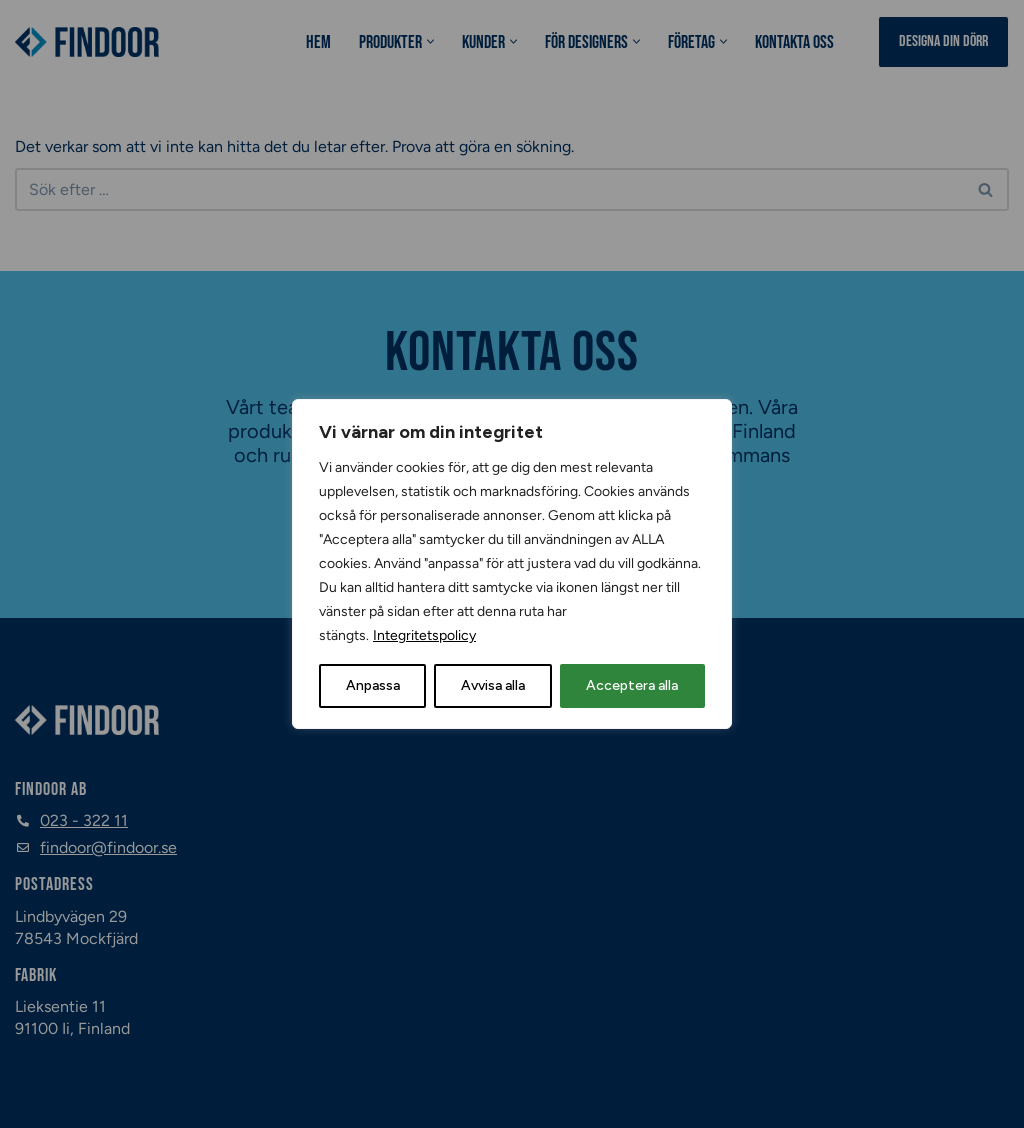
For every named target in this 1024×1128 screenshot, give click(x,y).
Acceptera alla (632, 685)
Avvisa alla (493, 685)
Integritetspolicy (424, 635)
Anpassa (373, 685)
